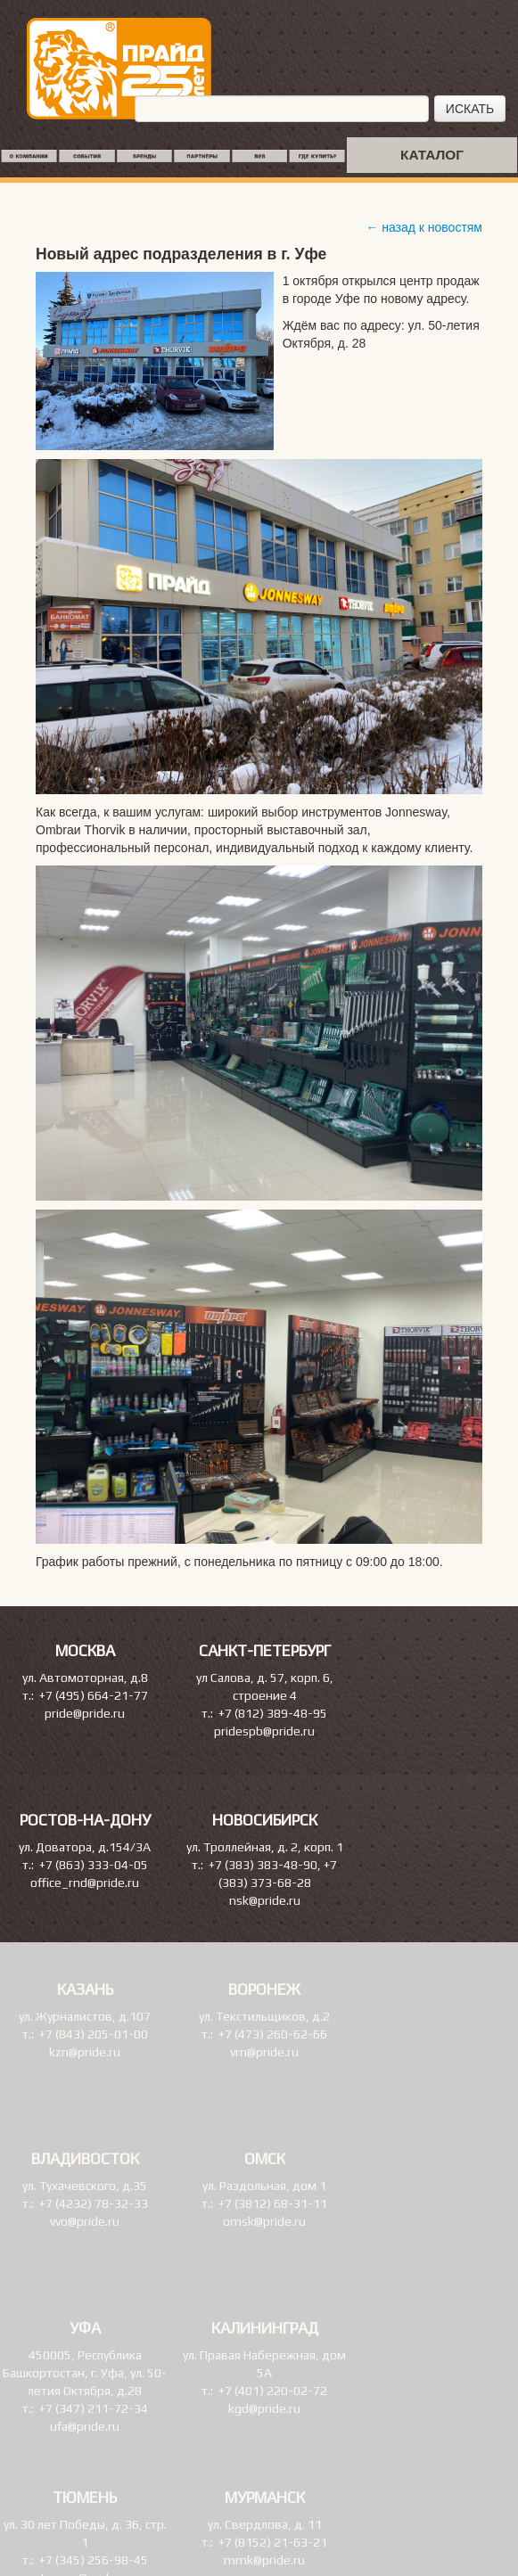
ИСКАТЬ (470, 109)
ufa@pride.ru (84, 2426)
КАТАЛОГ (432, 154)
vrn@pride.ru (264, 2052)
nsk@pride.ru (264, 1900)
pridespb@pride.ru (264, 1731)
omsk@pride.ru (264, 2221)
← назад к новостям (424, 227)
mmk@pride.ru (264, 2560)
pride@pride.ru (85, 1713)
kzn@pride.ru (84, 2052)
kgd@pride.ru (264, 2408)
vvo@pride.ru (84, 2221)
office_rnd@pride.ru (84, 1882)
